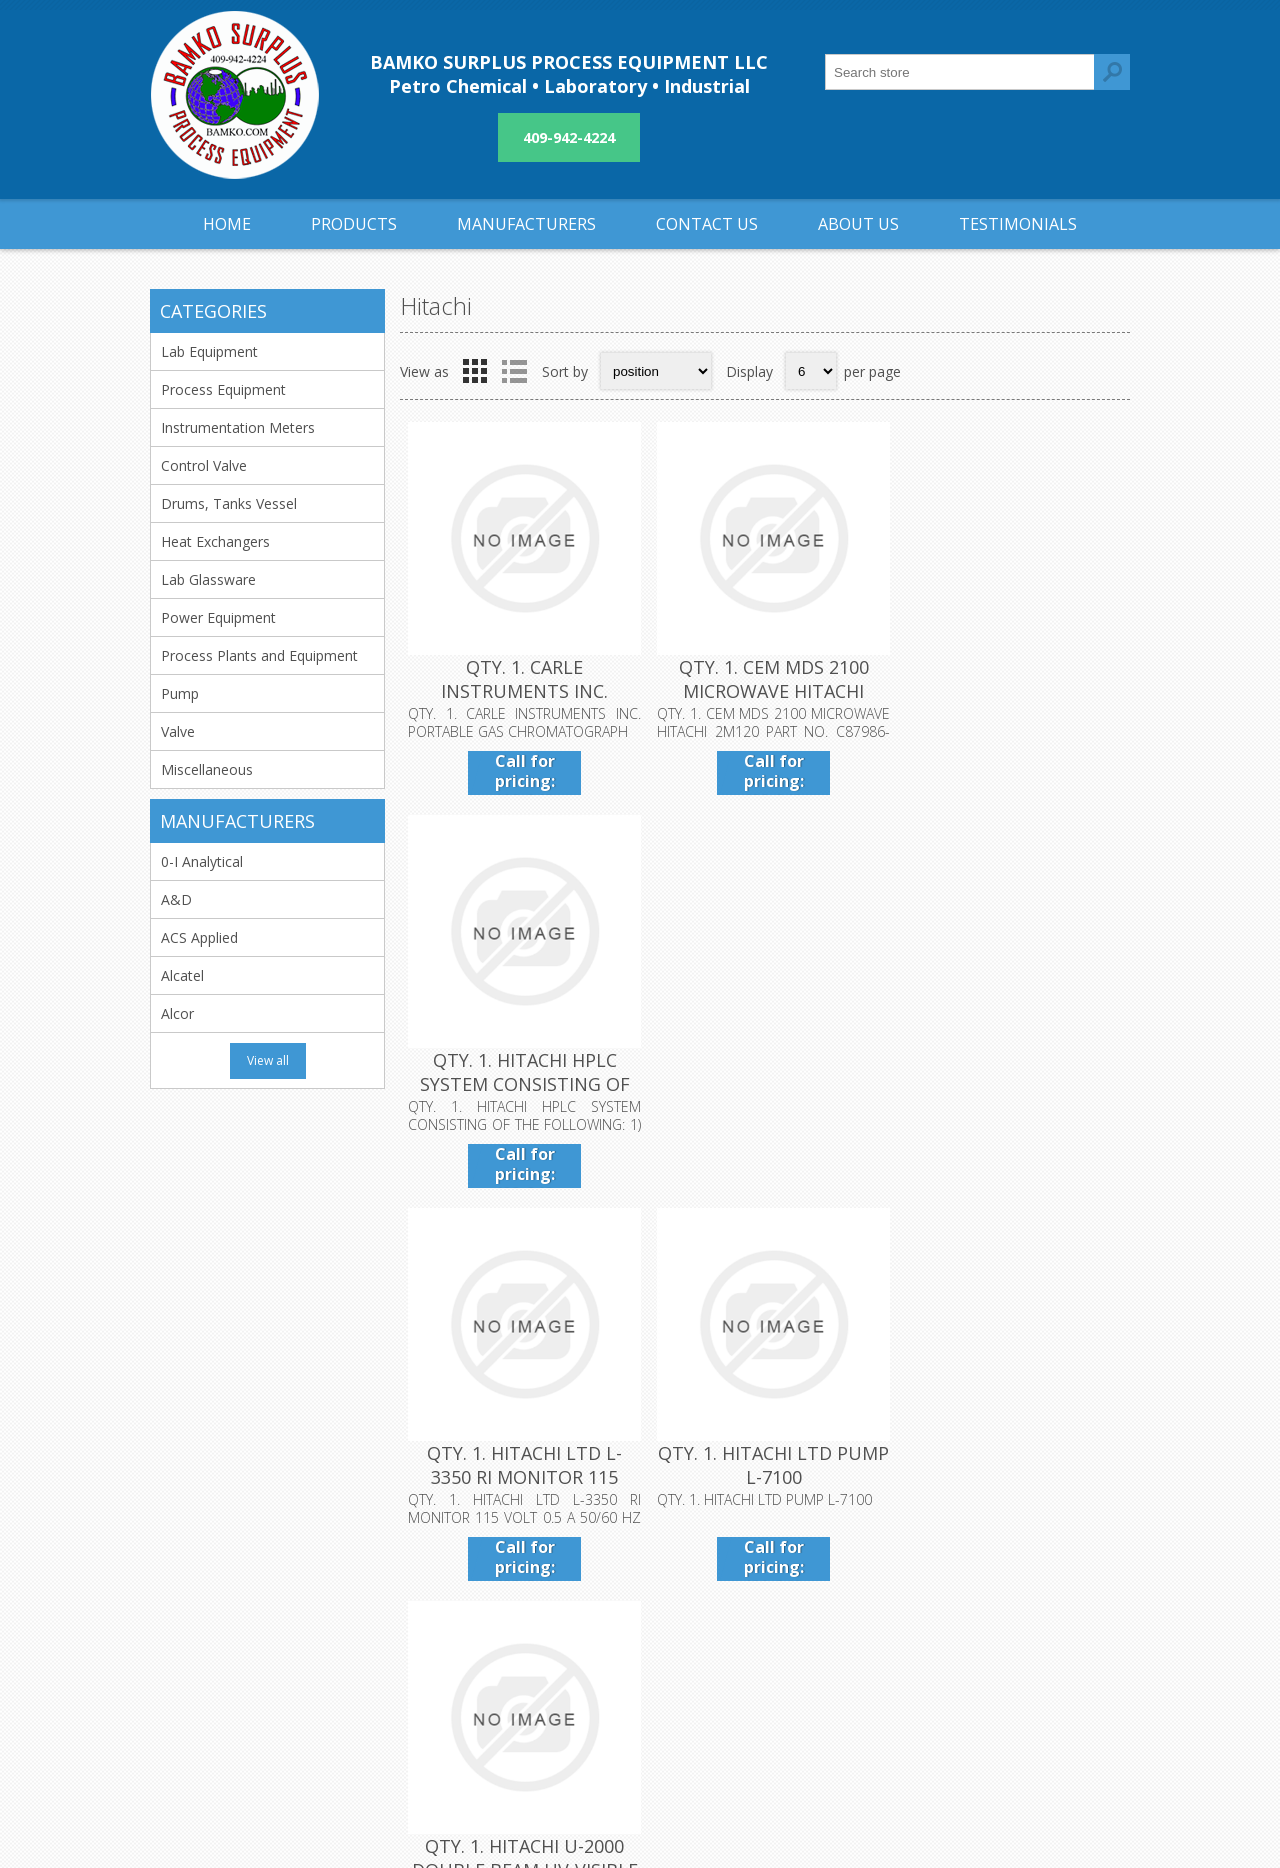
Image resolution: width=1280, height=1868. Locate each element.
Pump (180, 693)
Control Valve (204, 465)
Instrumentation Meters (238, 427)
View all (268, 1060)
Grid (475, 371)
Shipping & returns (550, 1595)
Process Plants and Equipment (259, 655)
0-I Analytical (202, 861)
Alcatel (182, 975)
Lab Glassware (208, 579)
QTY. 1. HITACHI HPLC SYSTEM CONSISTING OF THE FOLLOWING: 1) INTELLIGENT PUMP (1008, 699)
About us (520, 1661)
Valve (178, 731)
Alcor (177, 1013)
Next (1109, 1226)
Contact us (850, 1595)
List (514, 371)
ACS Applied (199, 937)
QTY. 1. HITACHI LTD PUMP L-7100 (765, 1063)
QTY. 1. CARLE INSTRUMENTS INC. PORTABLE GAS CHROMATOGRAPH (521, 699)
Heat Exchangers (215, 541)
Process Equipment (223, 389)
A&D (176, 899)
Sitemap (841, 1628)
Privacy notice (536, 1628)
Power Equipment (218, 617)
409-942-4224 (569, 137)
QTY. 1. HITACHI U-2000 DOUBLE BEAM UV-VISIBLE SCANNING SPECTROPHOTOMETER (1008, 1087)
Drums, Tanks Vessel (229, 503)
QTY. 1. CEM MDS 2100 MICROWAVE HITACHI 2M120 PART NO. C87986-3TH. (764, 699)
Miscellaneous (207, 769)
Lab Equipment (209, 351)
